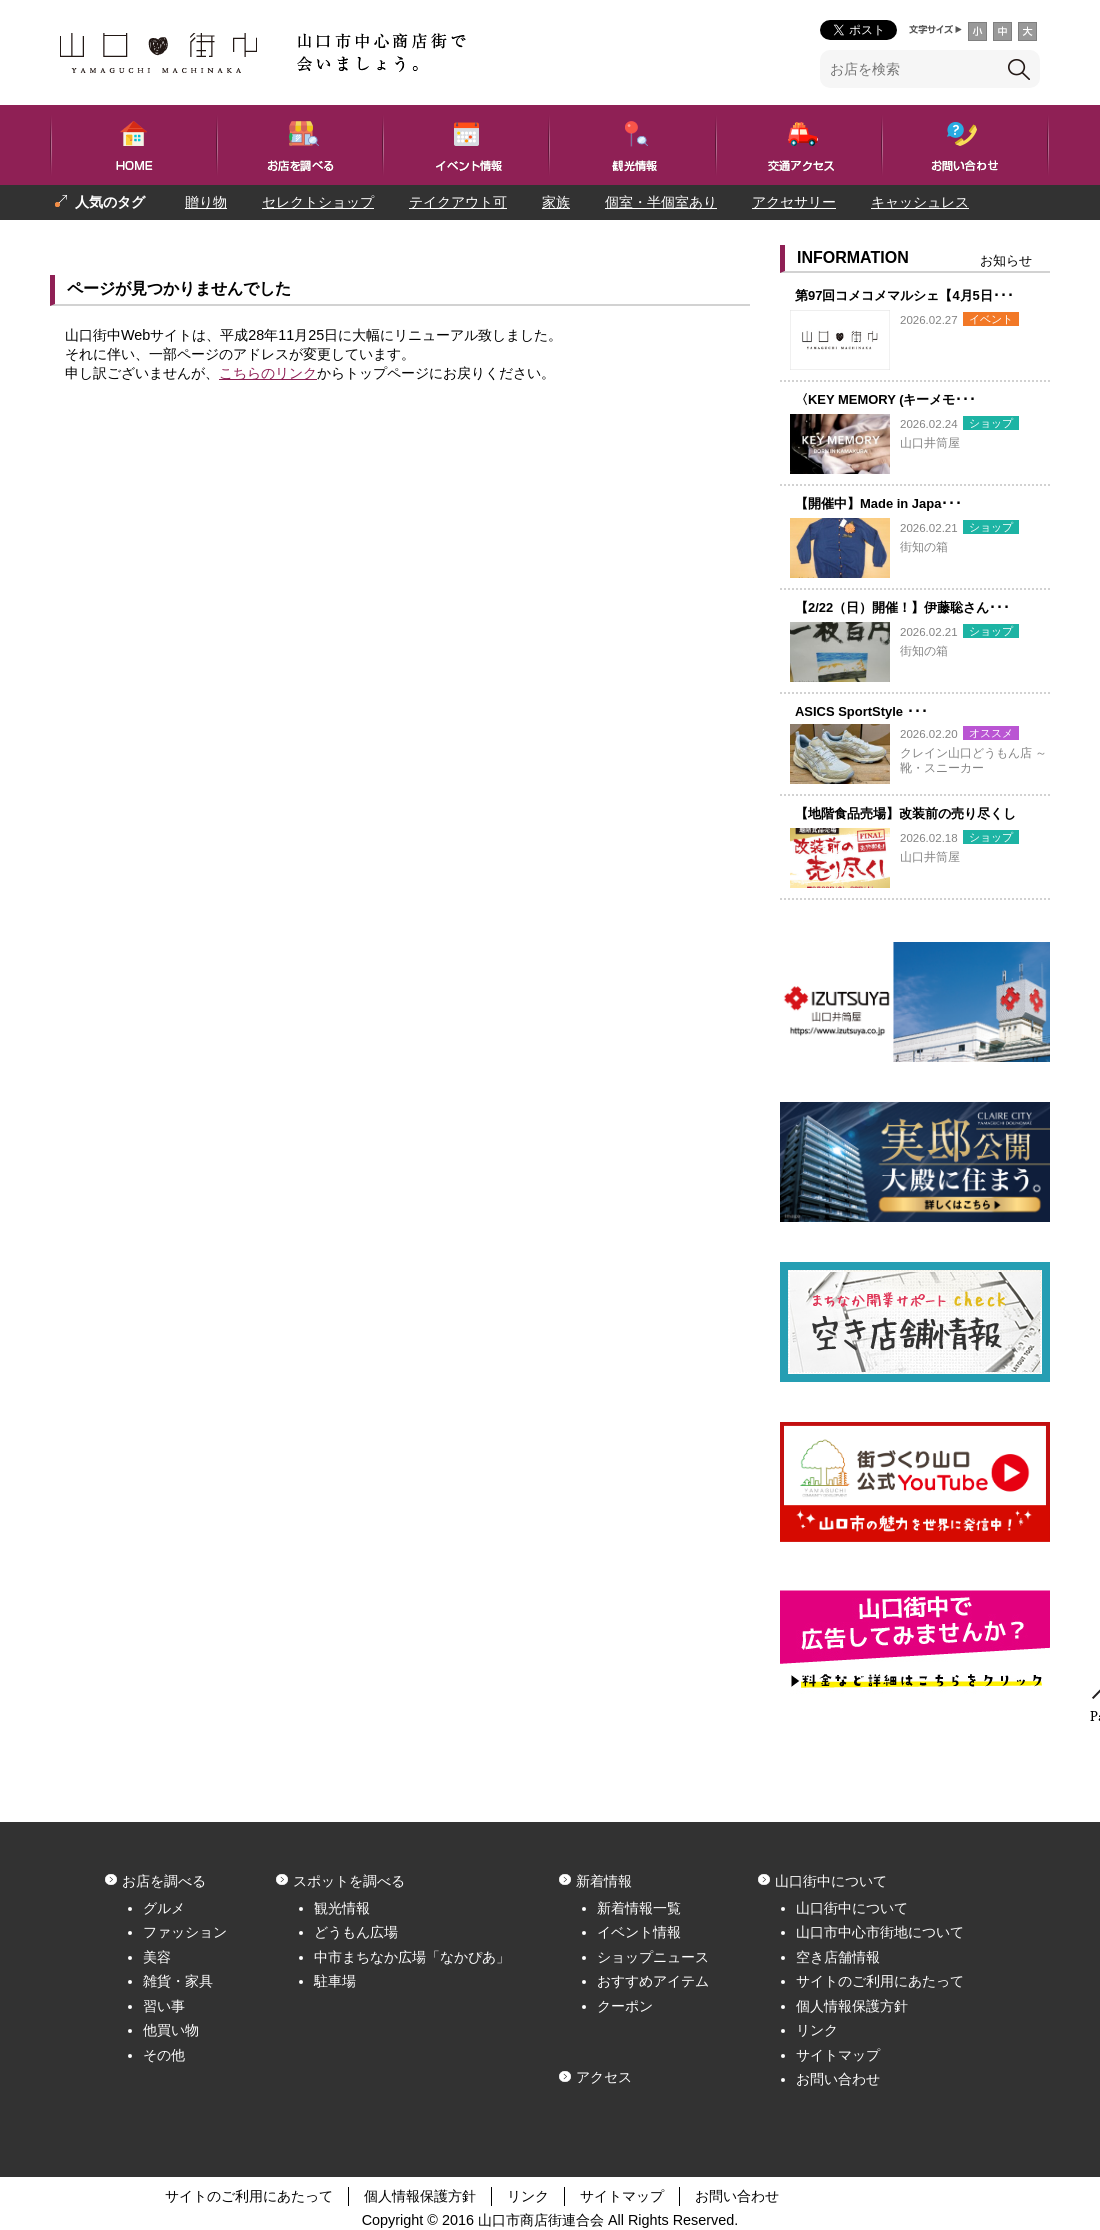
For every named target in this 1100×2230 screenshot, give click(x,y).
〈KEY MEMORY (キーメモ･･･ (886, 399)
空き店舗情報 (838, 1957)
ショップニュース (653, 1957)
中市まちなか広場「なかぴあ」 (412, 1957)
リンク (817, 2030)
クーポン (625, 2006)
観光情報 (342, 1908)
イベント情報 (639, 1932)
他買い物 (171, 2030)
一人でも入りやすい (223, 237)
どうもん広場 (356, 1932)
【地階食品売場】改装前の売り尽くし (905, 813)
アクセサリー (794, 202)
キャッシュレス (920, 202)
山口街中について (852, 1908)
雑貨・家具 (178, 1981)
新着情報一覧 (639, 1908)
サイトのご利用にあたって (880, 1981)
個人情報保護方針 (852, 2006)
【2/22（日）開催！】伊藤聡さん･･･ (902, 607)
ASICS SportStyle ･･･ (861, 711)
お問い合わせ (838, 2079)
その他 (164, 2055)
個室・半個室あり (661, 202)
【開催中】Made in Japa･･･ (878, 503)
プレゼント (90, 237)
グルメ (164, 1908)
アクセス (604, 2077)
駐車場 (335, 1981)
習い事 (164, 2006)
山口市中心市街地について (880, 1932)
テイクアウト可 (458, 202)
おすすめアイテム (653, 1981)
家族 (556, 202)
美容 (157, 1957)
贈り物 (206, 202)
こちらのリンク (268, 373)
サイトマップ (838, 2055)
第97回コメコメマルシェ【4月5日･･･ (904, 295)
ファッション (185, 1932)
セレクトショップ (318, 202)
